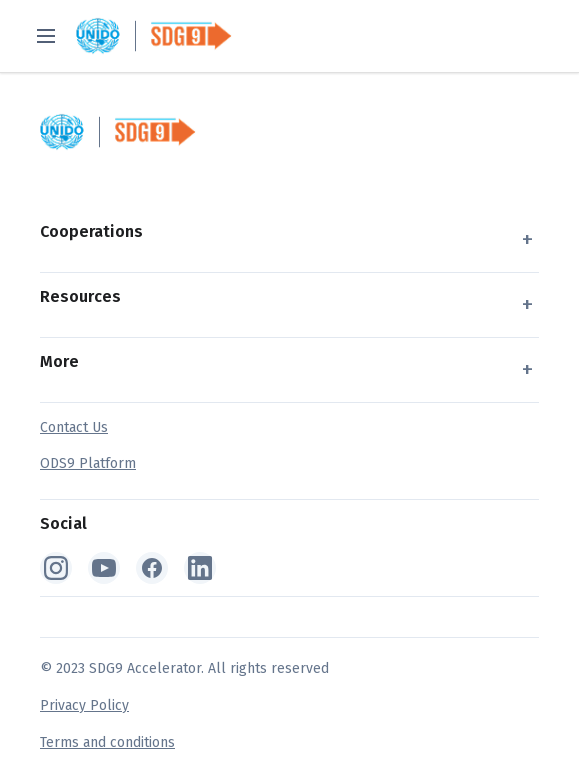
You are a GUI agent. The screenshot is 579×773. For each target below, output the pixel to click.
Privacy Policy (84, 705)
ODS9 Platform (88, 463)
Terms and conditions (107, 742)
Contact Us (74, 427)
